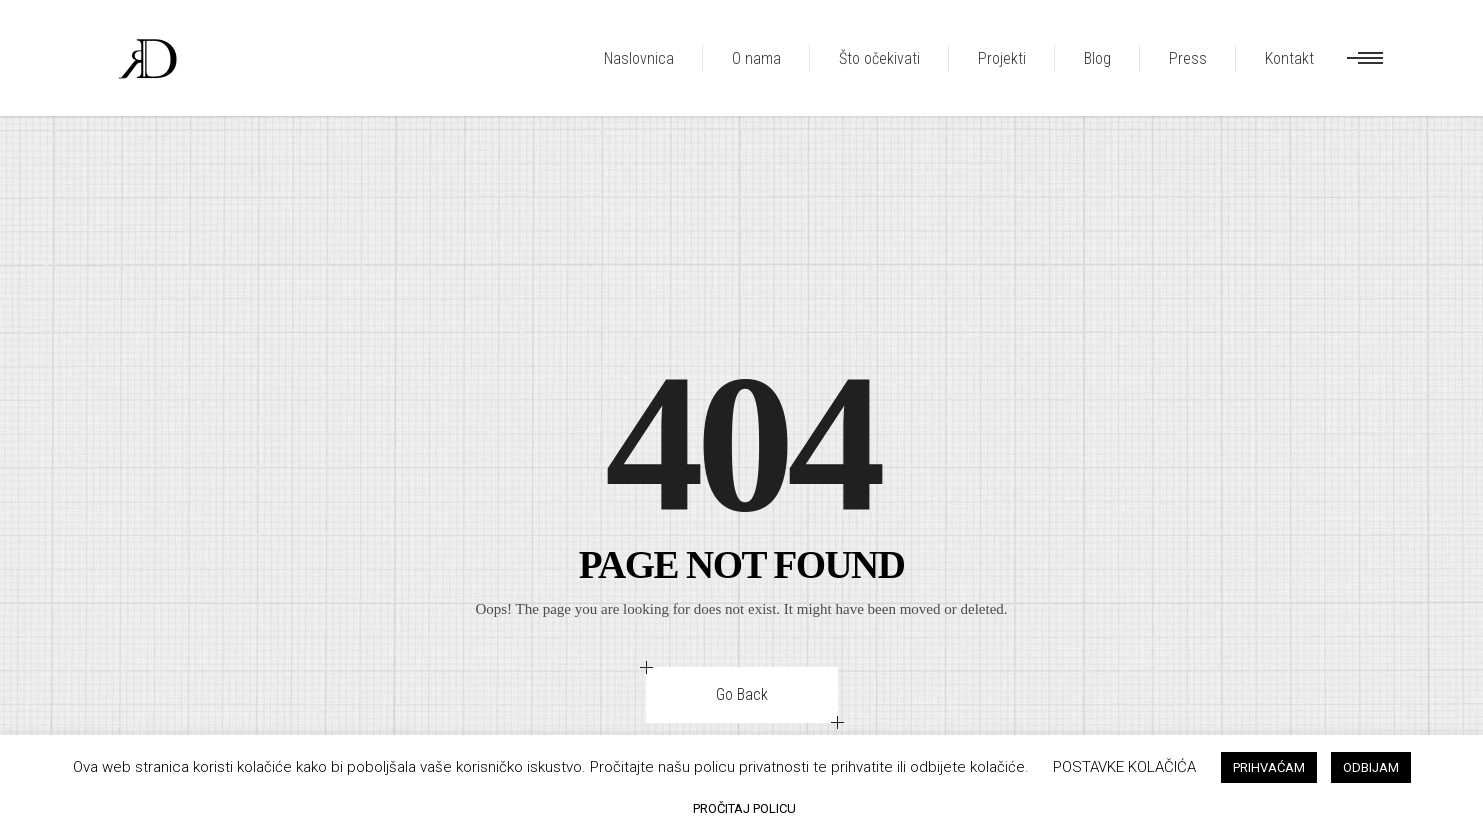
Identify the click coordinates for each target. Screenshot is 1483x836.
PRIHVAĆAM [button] (1269, 767)
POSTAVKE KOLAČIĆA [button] (1124, 767)
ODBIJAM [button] (1371, 767)
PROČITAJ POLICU (744, 808)
